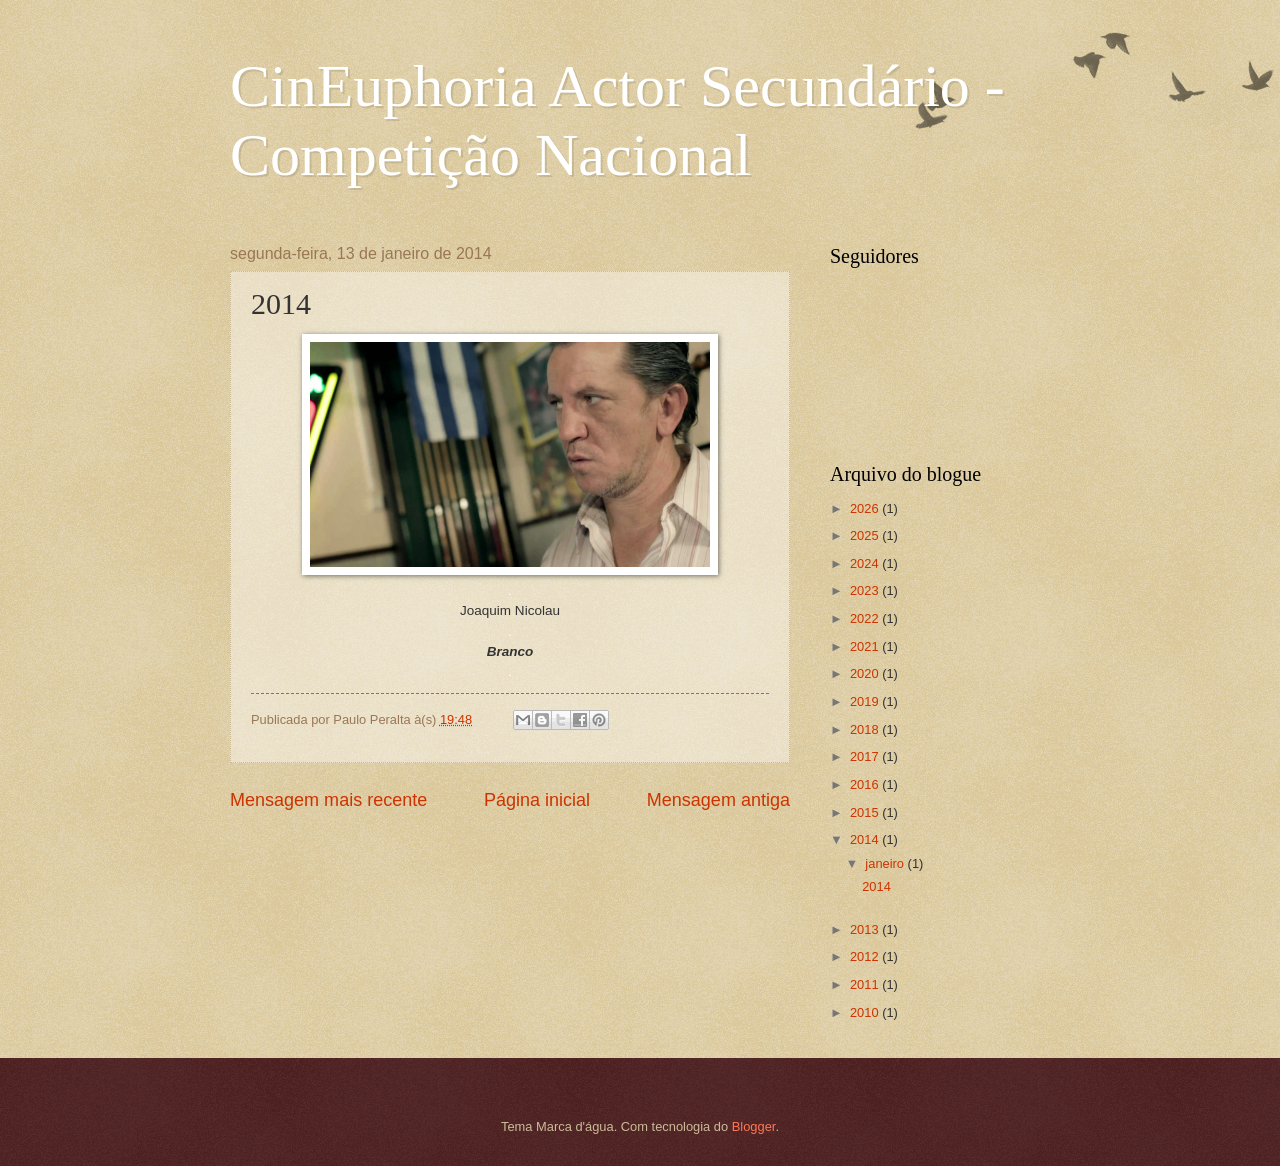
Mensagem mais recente (328, 800)
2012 (866, 956)
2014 (866, 839)
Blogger (754, 1126)
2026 (866, 508)
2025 (866, 535)
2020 (866, 673)
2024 (866, 563)
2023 (866, 590)
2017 (866, 756)
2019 (866, 701)
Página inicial (537, 800)
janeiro (886, 863)
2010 (866, 1012)
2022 (866, 618)
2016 (866, 784)
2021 (866, 646)
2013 (866, 929)
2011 (866, 984)
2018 (866, 729)
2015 (866, 812)
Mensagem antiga (718, 800)
